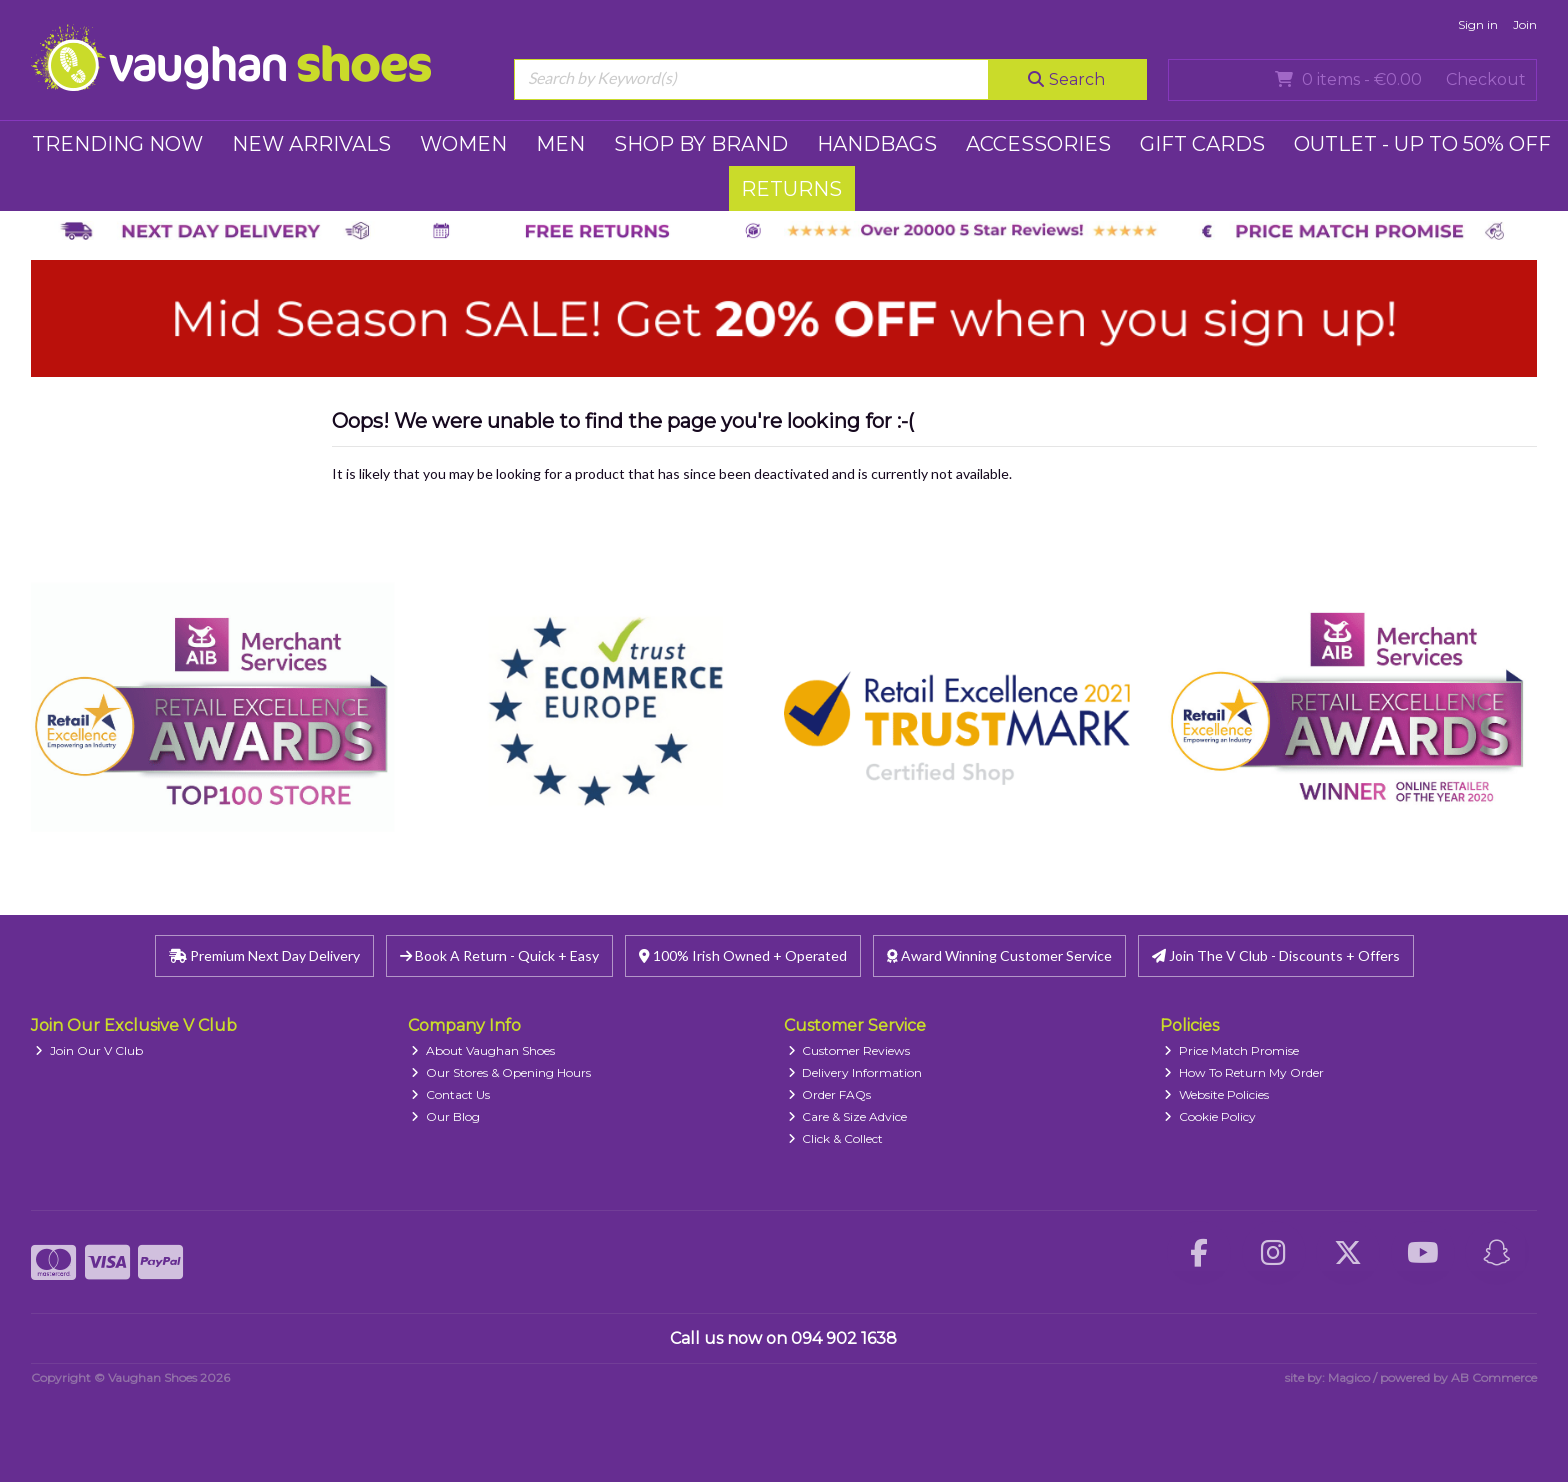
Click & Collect (836, 1138)
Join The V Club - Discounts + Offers (1276, 955)
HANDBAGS (877, 144)
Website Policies (1216, 1094)
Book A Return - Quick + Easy (499, 955)
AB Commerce (1494, 1377)
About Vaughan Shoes (483, 1050)
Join (1525, 24)
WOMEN (463, 144)
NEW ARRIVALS (311, 144)
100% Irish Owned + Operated (743, 955)
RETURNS (791, 189)
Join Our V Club (89, 1050)
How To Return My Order (1244, 1072)
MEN (560, 144)
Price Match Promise (1231, 1050)
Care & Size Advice (848, 1116)
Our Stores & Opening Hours (501, 1072)
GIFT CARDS (1202, 144)
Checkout (1486, 79)
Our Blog (445, 1116)
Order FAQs (830, 1094)
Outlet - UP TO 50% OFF (1422, 144)
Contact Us (450, 1094)
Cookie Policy (1210, 1116)
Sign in (1478, 24)
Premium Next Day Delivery (264, 955)
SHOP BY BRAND (701, 144)
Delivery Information (855, 1072)
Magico (1349, 1377)
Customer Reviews (849, 1050)
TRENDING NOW (117, 144)
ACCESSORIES (1038, 144)
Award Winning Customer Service (999, 955)
